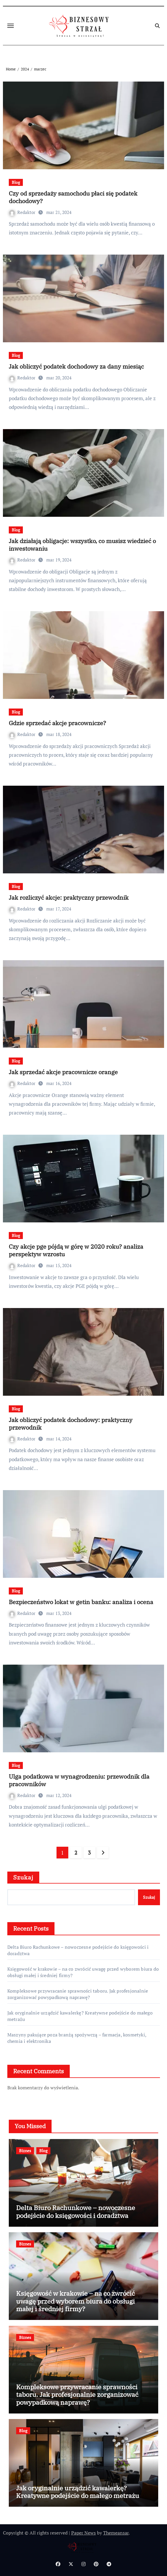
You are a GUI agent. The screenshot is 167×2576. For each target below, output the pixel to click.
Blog (16, 182)
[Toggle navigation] (10, 26)
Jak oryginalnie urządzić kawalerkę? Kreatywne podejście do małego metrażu (77, 2492)
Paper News (83, 2533)
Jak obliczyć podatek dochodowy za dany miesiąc (76, 366)
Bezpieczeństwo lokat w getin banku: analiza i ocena (81, 1602)
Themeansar (116, 2533)
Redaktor (23, 212)
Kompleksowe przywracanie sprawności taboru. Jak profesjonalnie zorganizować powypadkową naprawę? (77, 1994)
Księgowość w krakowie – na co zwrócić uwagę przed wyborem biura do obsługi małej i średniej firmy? (75, 2301)
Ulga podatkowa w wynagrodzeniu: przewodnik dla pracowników (79, 1780)
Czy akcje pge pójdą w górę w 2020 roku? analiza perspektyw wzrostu (76, 1250)
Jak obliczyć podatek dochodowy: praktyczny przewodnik (70, 1423)
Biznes (25, 2150)
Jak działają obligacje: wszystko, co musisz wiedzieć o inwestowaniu (82, 544)
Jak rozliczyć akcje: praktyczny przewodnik (69, 897)
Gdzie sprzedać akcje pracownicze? (57, 723)
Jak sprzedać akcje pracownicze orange (63, 1072)
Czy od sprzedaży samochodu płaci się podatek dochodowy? (73, 197)
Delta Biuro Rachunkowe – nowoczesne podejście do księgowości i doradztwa (75, 2211)
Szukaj (23, 1877)
